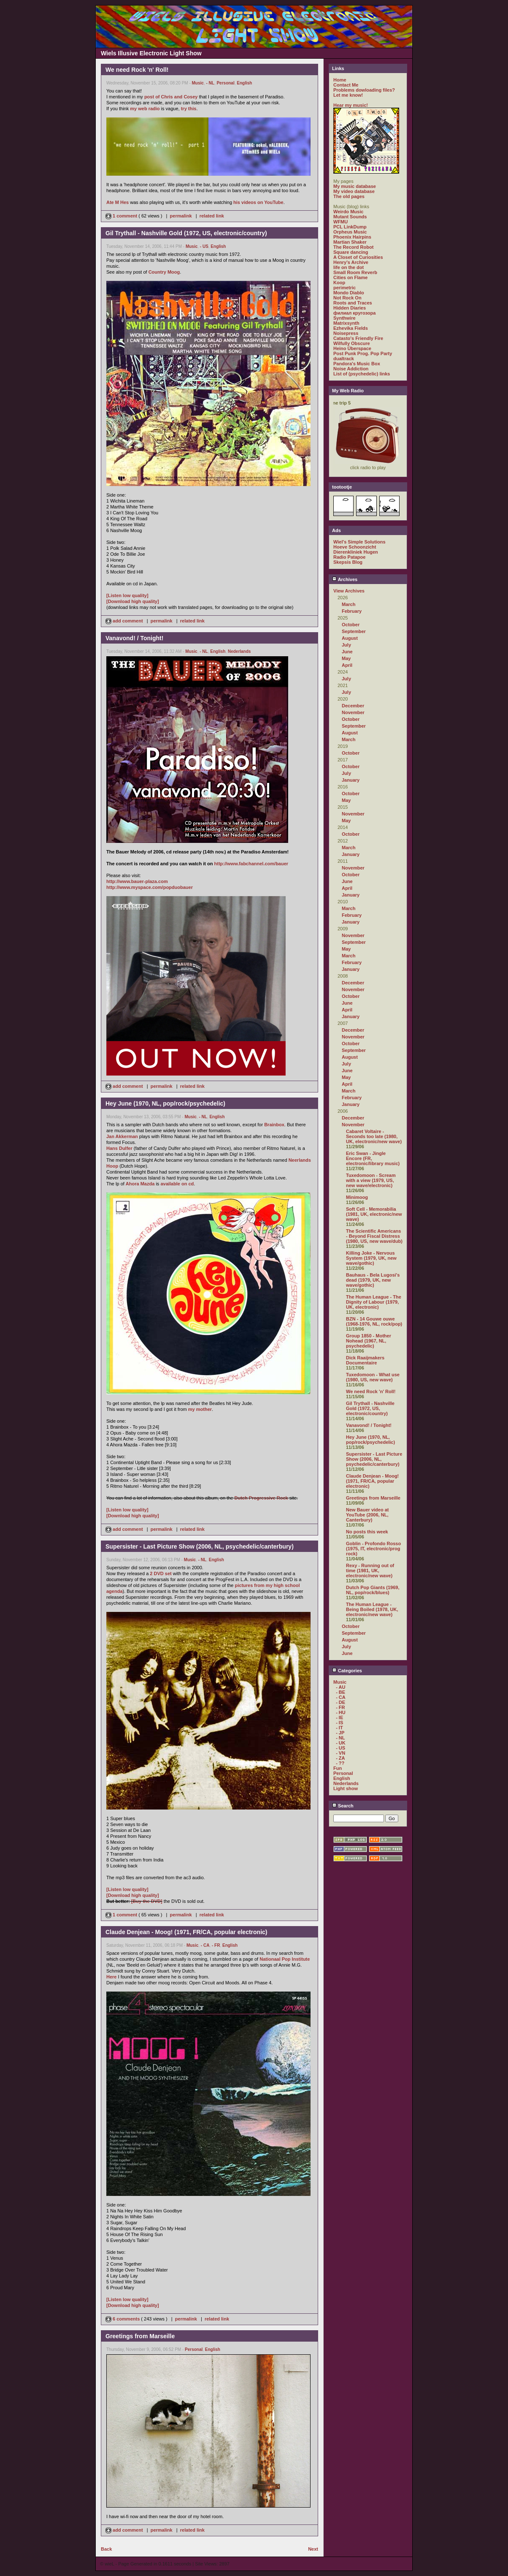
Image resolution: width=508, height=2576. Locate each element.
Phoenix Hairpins (352, 236)
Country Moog (164, 271)
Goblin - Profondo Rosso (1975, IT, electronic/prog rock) (373, 1548)
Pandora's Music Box (356, 363)
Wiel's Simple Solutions (359, 541)
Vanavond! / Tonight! (369, 1425)
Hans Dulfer (119, 1148)
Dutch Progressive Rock (261, 1497)
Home (339, 79)
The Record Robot (353, 247)
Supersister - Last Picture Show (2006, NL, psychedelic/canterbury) (374, 1459)
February (352, 611)
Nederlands (239, 651)
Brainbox (274, 1124)
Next (313, 2549)
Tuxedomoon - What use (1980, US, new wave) (373, 1377)
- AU (340, 1687)
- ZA (340, 1758)
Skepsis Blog (347, 562)
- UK (341, 1742)
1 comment (121, 215)
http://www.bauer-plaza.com (137, 881)
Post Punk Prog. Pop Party (362, 353)
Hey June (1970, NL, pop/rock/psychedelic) (370, 1440)
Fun (337, 1768)
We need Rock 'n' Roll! (371, 1391)
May (346, 658)
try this (189, 108)
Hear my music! (350, 105)
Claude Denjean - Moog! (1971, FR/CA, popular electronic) (372, 1481)
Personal (225, 83)
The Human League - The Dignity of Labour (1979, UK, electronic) (373, 1302)
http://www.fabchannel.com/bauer (251, 863)
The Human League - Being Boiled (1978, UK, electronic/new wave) (372, 1609)
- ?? (340, 1763)
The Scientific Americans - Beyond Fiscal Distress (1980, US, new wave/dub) (374, 1236)
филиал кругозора (354, 312)
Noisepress (345, 333)
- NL (210, 83)
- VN (340, 1752)
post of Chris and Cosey (171, 96)
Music (198, 83)
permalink (181, 215)
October (350, 624)
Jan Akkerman (122, 1136)
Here (111, 1976)
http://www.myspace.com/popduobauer (149, 887)
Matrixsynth (346, 323)
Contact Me (345, 84)
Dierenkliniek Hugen (355, 551)
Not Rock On (347, 297)
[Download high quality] (132, 601)
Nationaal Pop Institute (284, 1959)
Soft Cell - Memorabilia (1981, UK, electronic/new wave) (374, 1214)
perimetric (344, 287)
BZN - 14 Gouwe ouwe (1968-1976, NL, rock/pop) (374, 1321)
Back (106, 2549)
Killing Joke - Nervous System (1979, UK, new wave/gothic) (371, 1258)
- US (204, 246)
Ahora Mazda (140, 1183)
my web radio (144, 108)
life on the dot (348, 267)
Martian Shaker (350, 242)
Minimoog (357, 1197)
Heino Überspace (352, 348)
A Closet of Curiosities (358, 257)
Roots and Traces (352, 302)
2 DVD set (160, 1573)
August (350, 638)
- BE (340, 1692)
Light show (345, 1788)
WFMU (340, 221)
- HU (341, 1712)
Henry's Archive (350, 262)
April (347, 665)
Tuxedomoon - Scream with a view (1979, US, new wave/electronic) (371, 1180)
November (353, 712)
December (353, 705)
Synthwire (344, 318)
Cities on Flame (350, 277)
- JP (340, 1732)
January (350, 780)
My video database (354, 191)
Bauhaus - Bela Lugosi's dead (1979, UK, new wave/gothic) (373, 1280)
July (346, 644)
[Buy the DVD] (146, 1901)
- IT (339, 1727)
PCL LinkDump (350, 226)
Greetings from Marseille (373, 1497)
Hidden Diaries (349, 307)
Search (343, 1805)
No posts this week (367, 1531)
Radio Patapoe (349, 557)
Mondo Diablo (348, 292)
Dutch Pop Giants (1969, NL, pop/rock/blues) (373, 1590)
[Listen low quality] (127, 595)
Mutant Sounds (350, 216)
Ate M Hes (117, 202)
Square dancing (350, 252)
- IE (339, 1717)
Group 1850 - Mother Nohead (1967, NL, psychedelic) (368, 1340)
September (354, 631)
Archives (344, 579)
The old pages (349, 196)
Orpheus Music (350, 231)
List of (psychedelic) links (361, 373)
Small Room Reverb (355, 272)
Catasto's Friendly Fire (358, 338)
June (347, 651)
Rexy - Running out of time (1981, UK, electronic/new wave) (370, 1570)
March (348, 604)
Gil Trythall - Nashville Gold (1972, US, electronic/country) (370, 1408)
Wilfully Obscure (351, 343)
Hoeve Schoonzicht (354, 546)
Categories (347, 1670)
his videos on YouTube (258, 202)
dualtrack (343, 358)
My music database (354, 186)
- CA (205, 1945)
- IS (339, 1722)
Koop (339, 282)
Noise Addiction (350, 368)
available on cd (177, 1183)
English (244, 83)
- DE (340, 1702)
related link (212, 215)
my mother (200, 1409)
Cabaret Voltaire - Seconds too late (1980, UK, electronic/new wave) (374, 1136)
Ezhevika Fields (350, 328)
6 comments (123, 2318)
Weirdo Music (348, 211)
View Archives (349, 590)
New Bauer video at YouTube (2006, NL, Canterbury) (367, 1514)
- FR (216, 1945)
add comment (124, 620)
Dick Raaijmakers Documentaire (365, 1360)
